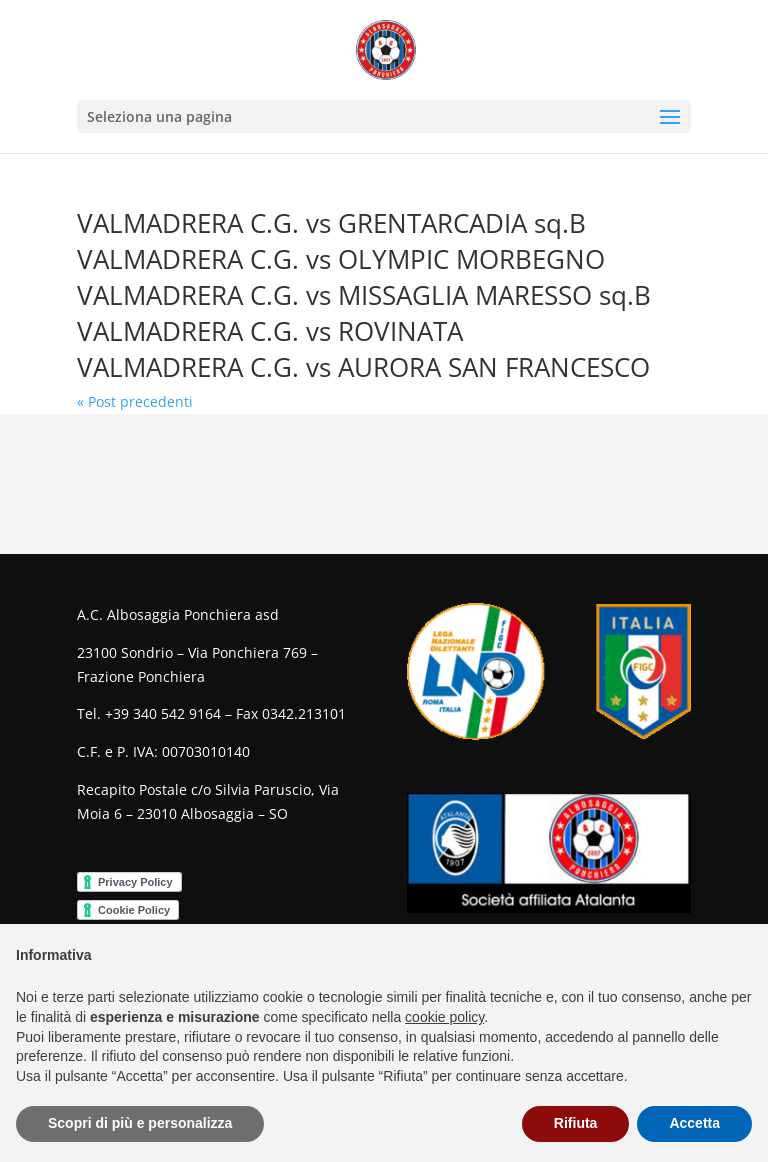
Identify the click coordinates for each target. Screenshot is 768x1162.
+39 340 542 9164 (163, 713)
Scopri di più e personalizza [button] (140, 1123)
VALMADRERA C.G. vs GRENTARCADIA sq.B (331, 223)
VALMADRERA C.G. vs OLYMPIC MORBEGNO (341, 259)
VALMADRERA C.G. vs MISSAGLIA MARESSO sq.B (364, 295)
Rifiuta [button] (576, 1123)
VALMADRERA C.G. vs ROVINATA (270, 331)
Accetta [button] (694, 1123)
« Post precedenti (135, 401)
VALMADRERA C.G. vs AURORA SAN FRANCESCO (363, 367)
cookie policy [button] (444, 1017)
